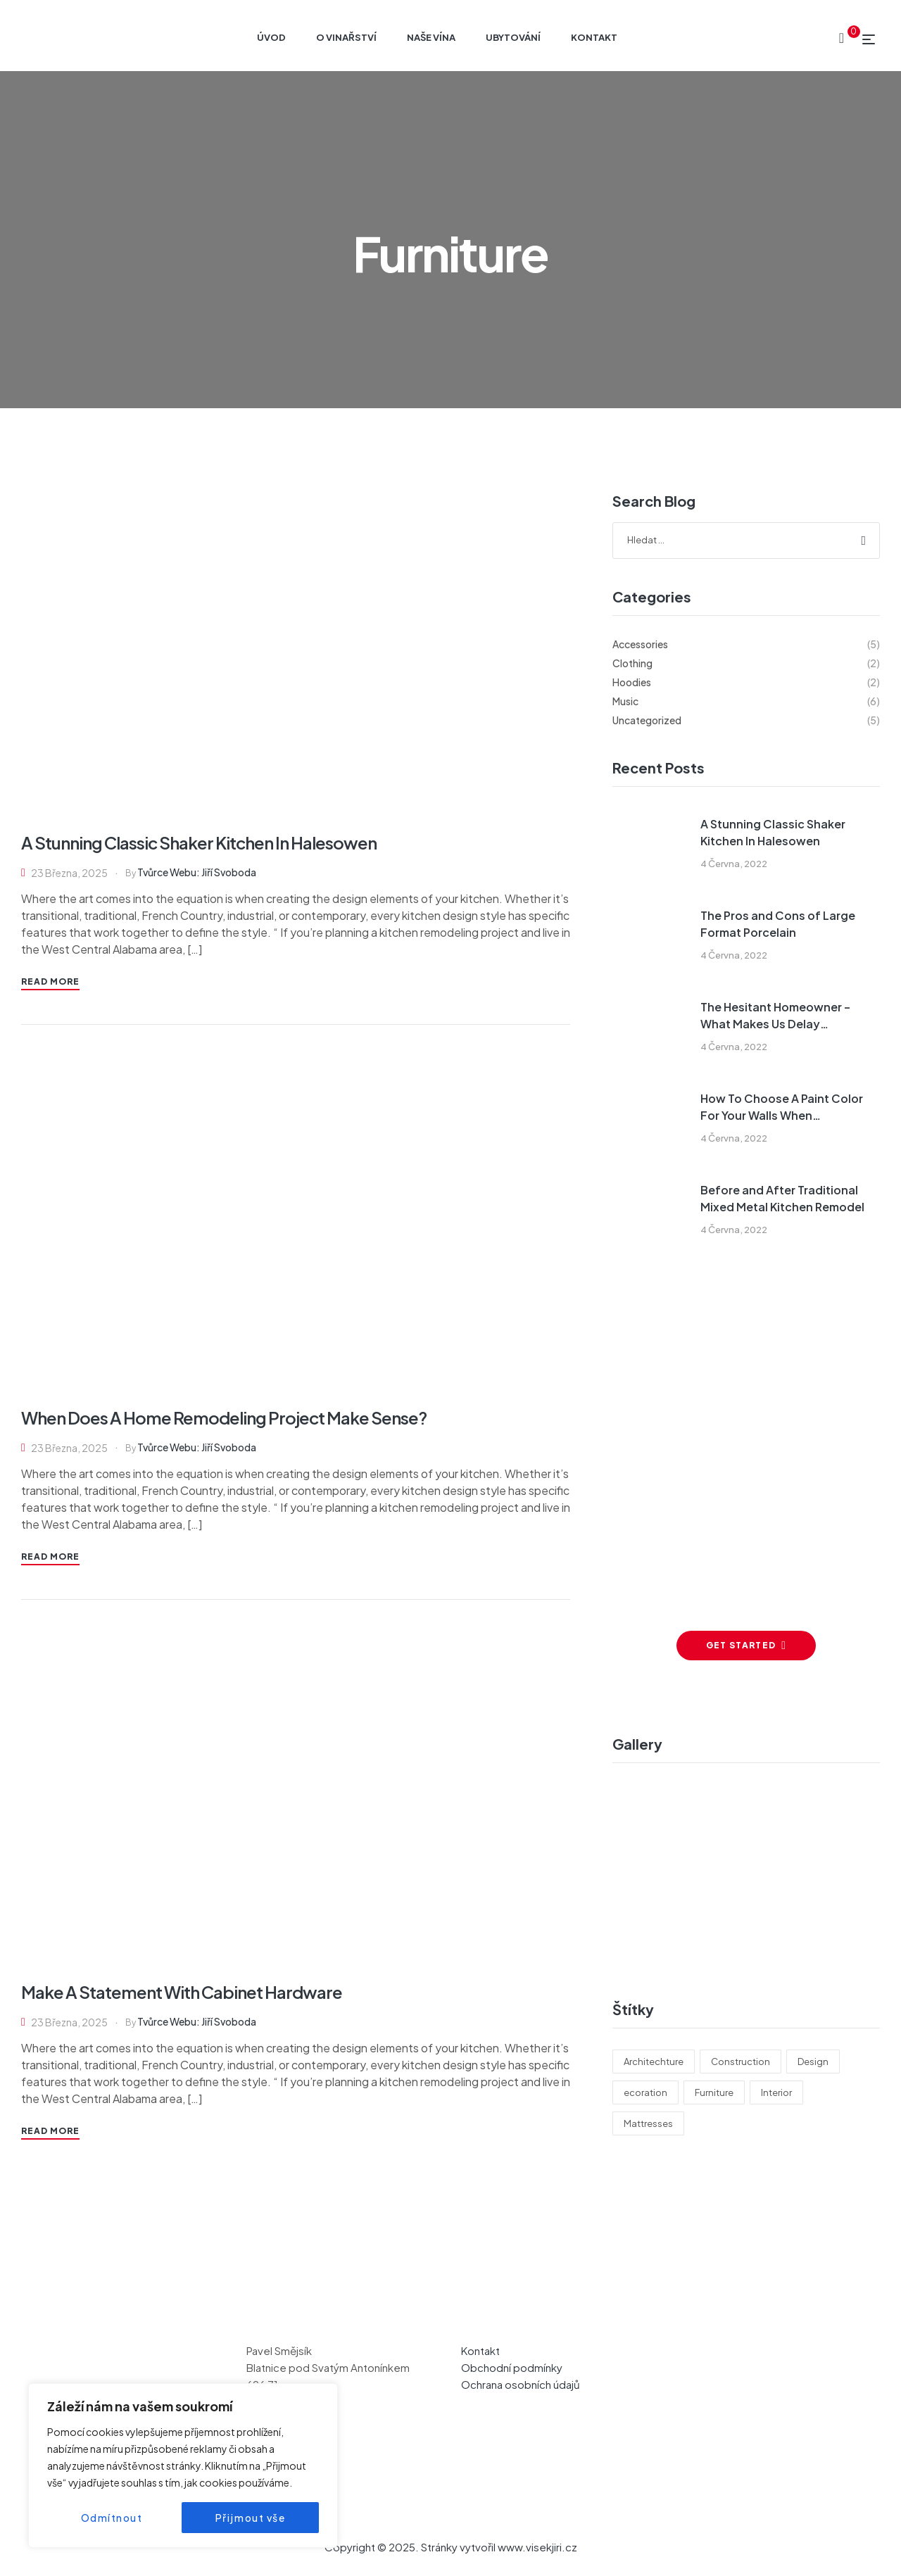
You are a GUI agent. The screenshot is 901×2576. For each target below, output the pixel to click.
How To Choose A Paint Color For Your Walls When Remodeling (781, 1107)
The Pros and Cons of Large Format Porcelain (777, 924)
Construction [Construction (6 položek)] (740, 2061)
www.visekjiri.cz (537, 2546)
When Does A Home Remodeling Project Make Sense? (224, 1417)
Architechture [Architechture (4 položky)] (653, 2061)
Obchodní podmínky (511, 2367)
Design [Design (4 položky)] (813, 2061)
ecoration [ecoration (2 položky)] (645, 2092)
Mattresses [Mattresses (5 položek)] (648, 2123)
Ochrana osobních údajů (520, 2384)
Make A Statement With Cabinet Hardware (181, 1991)
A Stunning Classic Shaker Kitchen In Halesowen (452, 206)
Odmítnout (112, 2517)
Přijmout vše (250, 2517)
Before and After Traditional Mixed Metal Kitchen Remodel (782, 1198)
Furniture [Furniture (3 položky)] (714, 2092)
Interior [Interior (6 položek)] (776, 2092)
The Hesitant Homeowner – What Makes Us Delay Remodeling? (775, 1016)
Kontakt (480, 2350)
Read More (50, 981)
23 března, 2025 (69, 872)
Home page (271, 206)
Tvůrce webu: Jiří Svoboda (196, 872)
